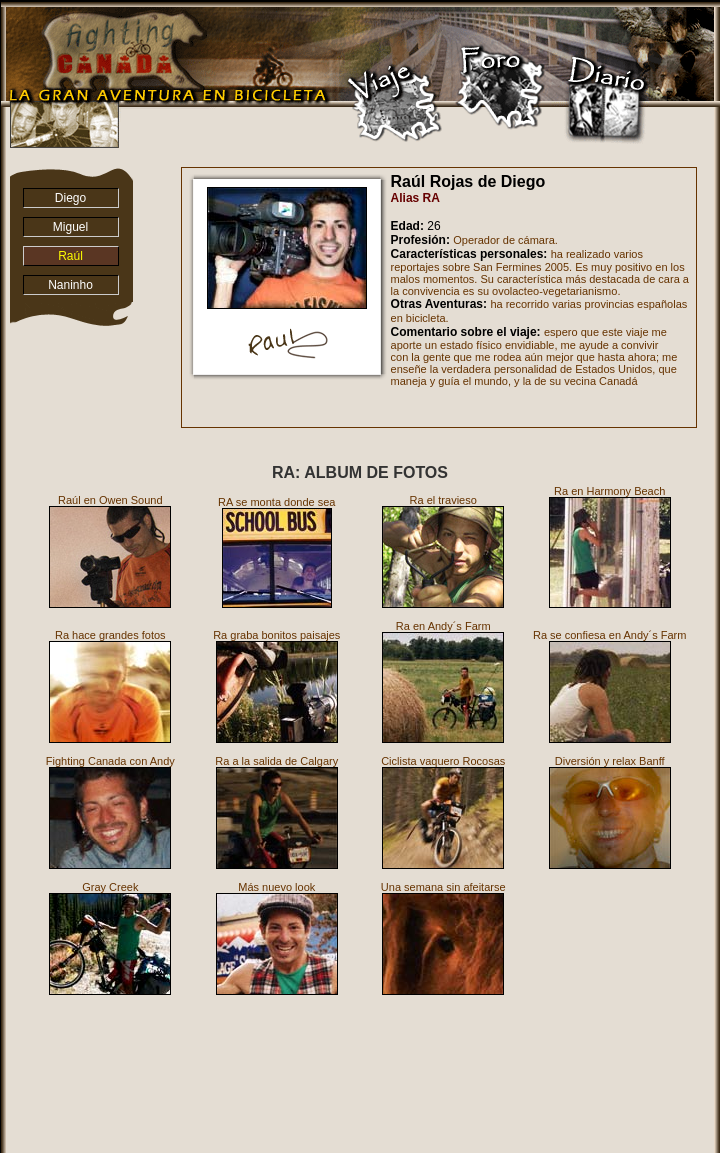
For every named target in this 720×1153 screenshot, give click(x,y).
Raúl (70, 256)
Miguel (70, 227)
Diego (70, 198)
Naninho (70, 285)
